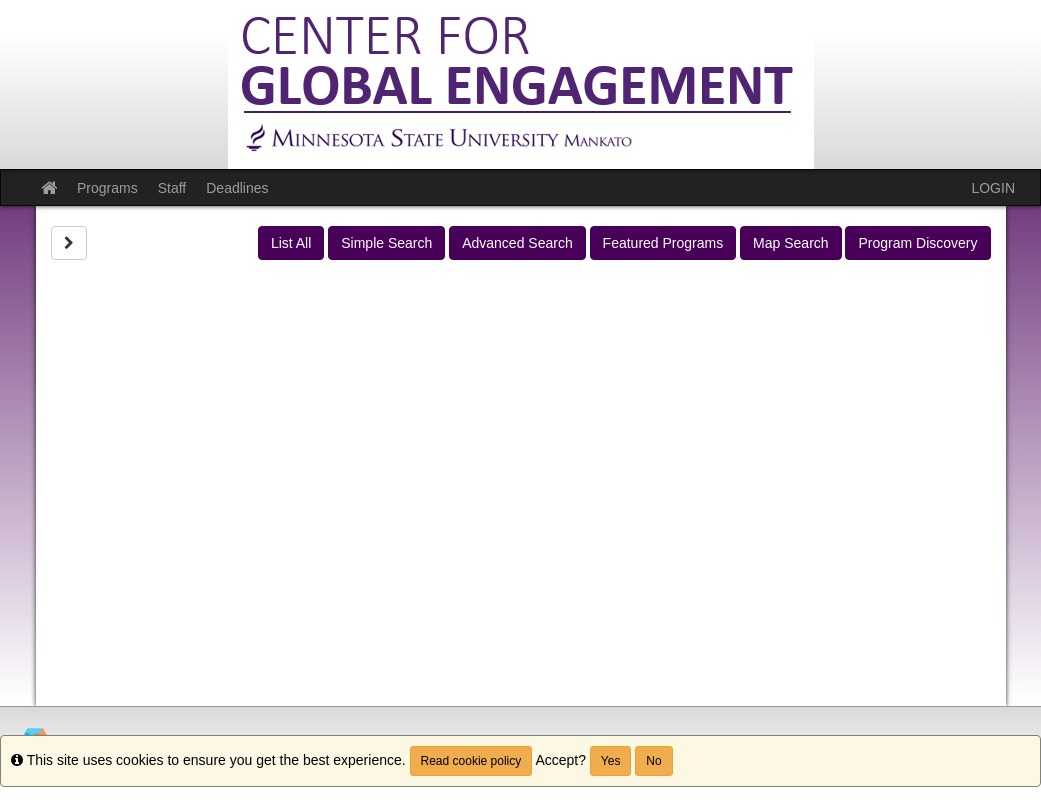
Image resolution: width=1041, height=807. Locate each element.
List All (291, 243)
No (653, 761)
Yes (611, 761)
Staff (172, 188)
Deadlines (237, 188)
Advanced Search (517, 243)
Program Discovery (917, 243)
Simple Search (386, 243)
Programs (107, 188)
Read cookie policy (471, 761)
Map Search (790, 243)
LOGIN (993, 188)
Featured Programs (663, 243)
